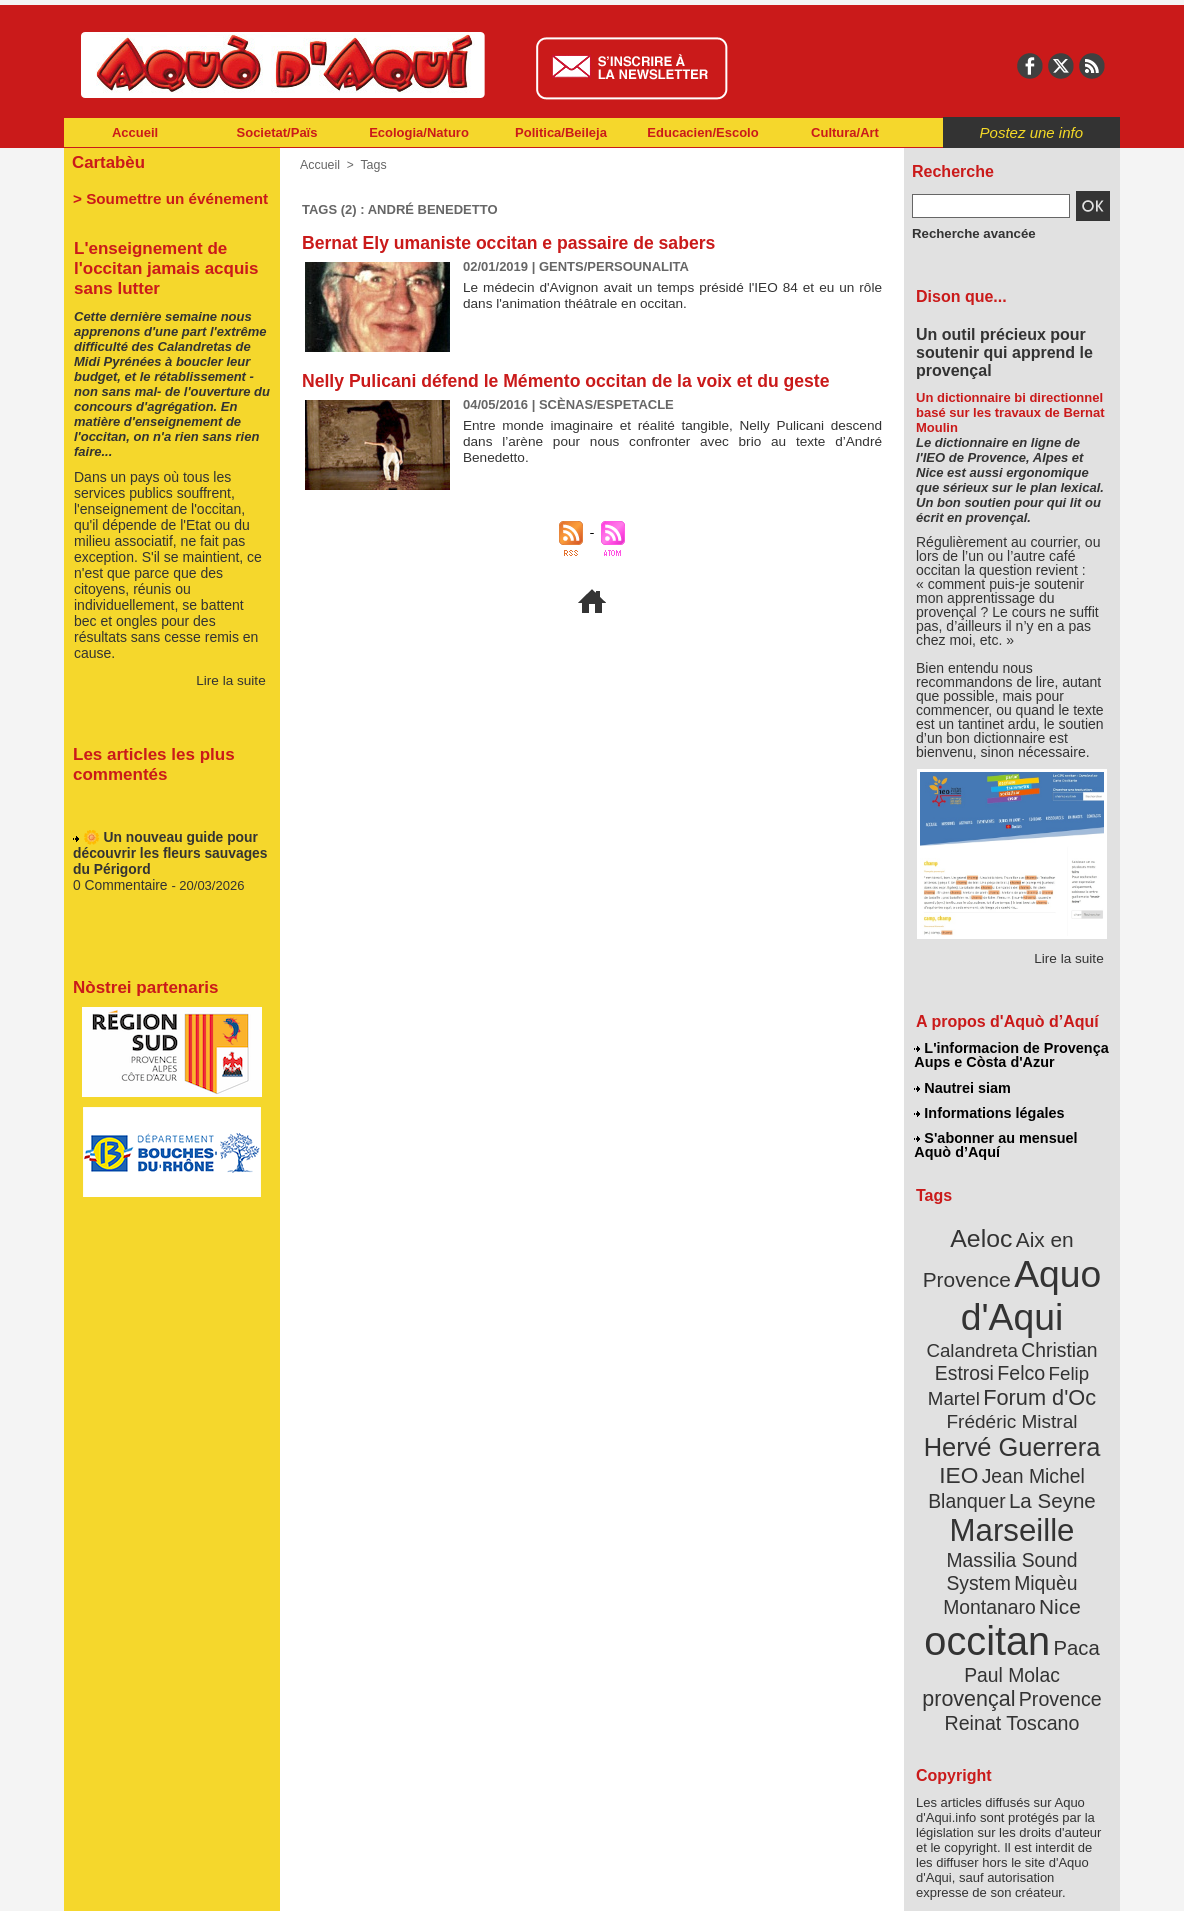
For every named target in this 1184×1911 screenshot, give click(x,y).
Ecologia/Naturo (419, 132)
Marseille (978, 1480)
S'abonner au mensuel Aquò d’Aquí (995, 1141)
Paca (1071, 1566)
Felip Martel (982, 1357)
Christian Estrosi (988, 1334)
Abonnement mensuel (328, 1881)
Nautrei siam (963, 1086)
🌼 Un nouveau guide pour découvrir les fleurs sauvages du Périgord (164, 853)
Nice (1056, 1528)
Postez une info (1031, 132)
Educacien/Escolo (702, 132)
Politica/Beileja (561, 132)
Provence (984, 1615)
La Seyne (1048, 1452)
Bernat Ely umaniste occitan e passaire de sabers (513, 243)
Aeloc (984, 1232)
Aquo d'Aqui (1007, 1284)
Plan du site (504, 1881)
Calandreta (1060, 1310)
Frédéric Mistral (1033, 1380)
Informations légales (989, 1110)
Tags (371, 165)
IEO (963, 1429)
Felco (1077, 1334)
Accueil (135, 132)
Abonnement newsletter (152, 1881)
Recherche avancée (968, 233)
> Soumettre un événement (162, 196)
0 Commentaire (119, 883)
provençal (1057, 1593)
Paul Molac (968, 1594)
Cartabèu (106, 161)
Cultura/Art (845, 132)
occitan (989, 1560)
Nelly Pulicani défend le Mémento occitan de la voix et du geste (572, 381)
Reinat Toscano (1028, 1625)
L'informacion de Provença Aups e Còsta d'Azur (1010, 1055)
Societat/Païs (277, 132)
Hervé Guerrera (1012, 1404)
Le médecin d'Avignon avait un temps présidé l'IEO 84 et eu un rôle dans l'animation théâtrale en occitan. (672, 295)
